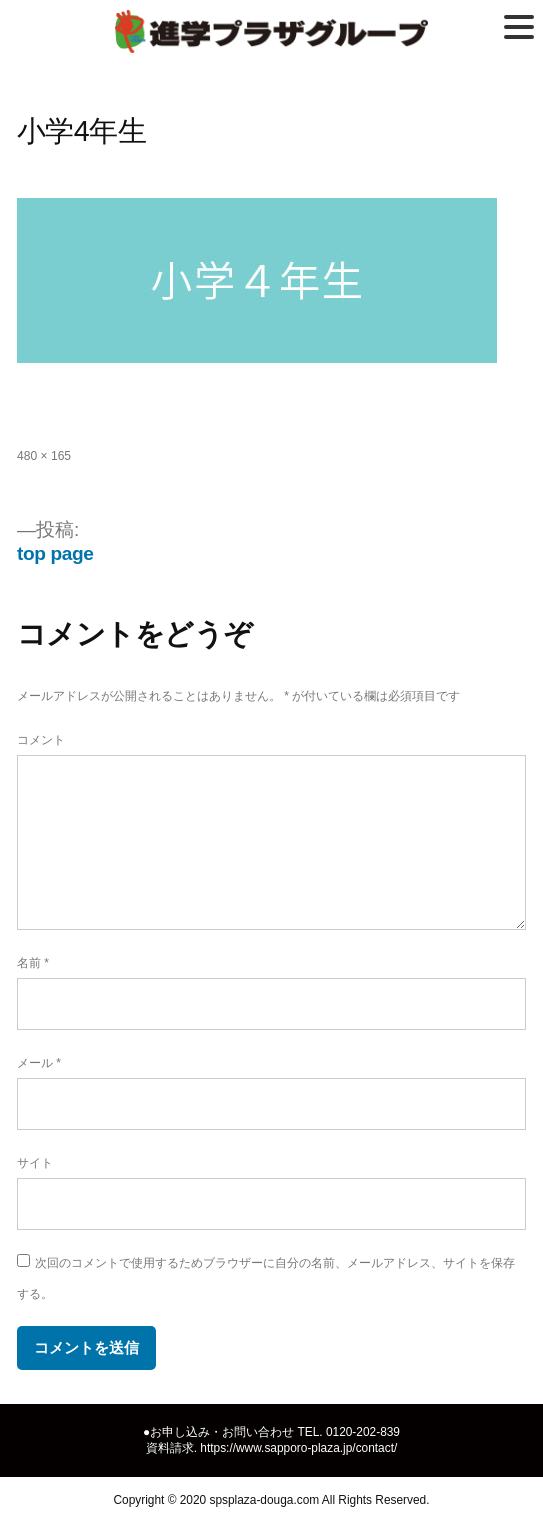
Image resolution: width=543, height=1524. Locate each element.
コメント (41, 740)
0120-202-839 (363, 1432)
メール (39, 1063)
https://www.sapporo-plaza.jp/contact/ (298, 1448)
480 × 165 (44, 456)
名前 (33, 963)
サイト (35, 1163)
